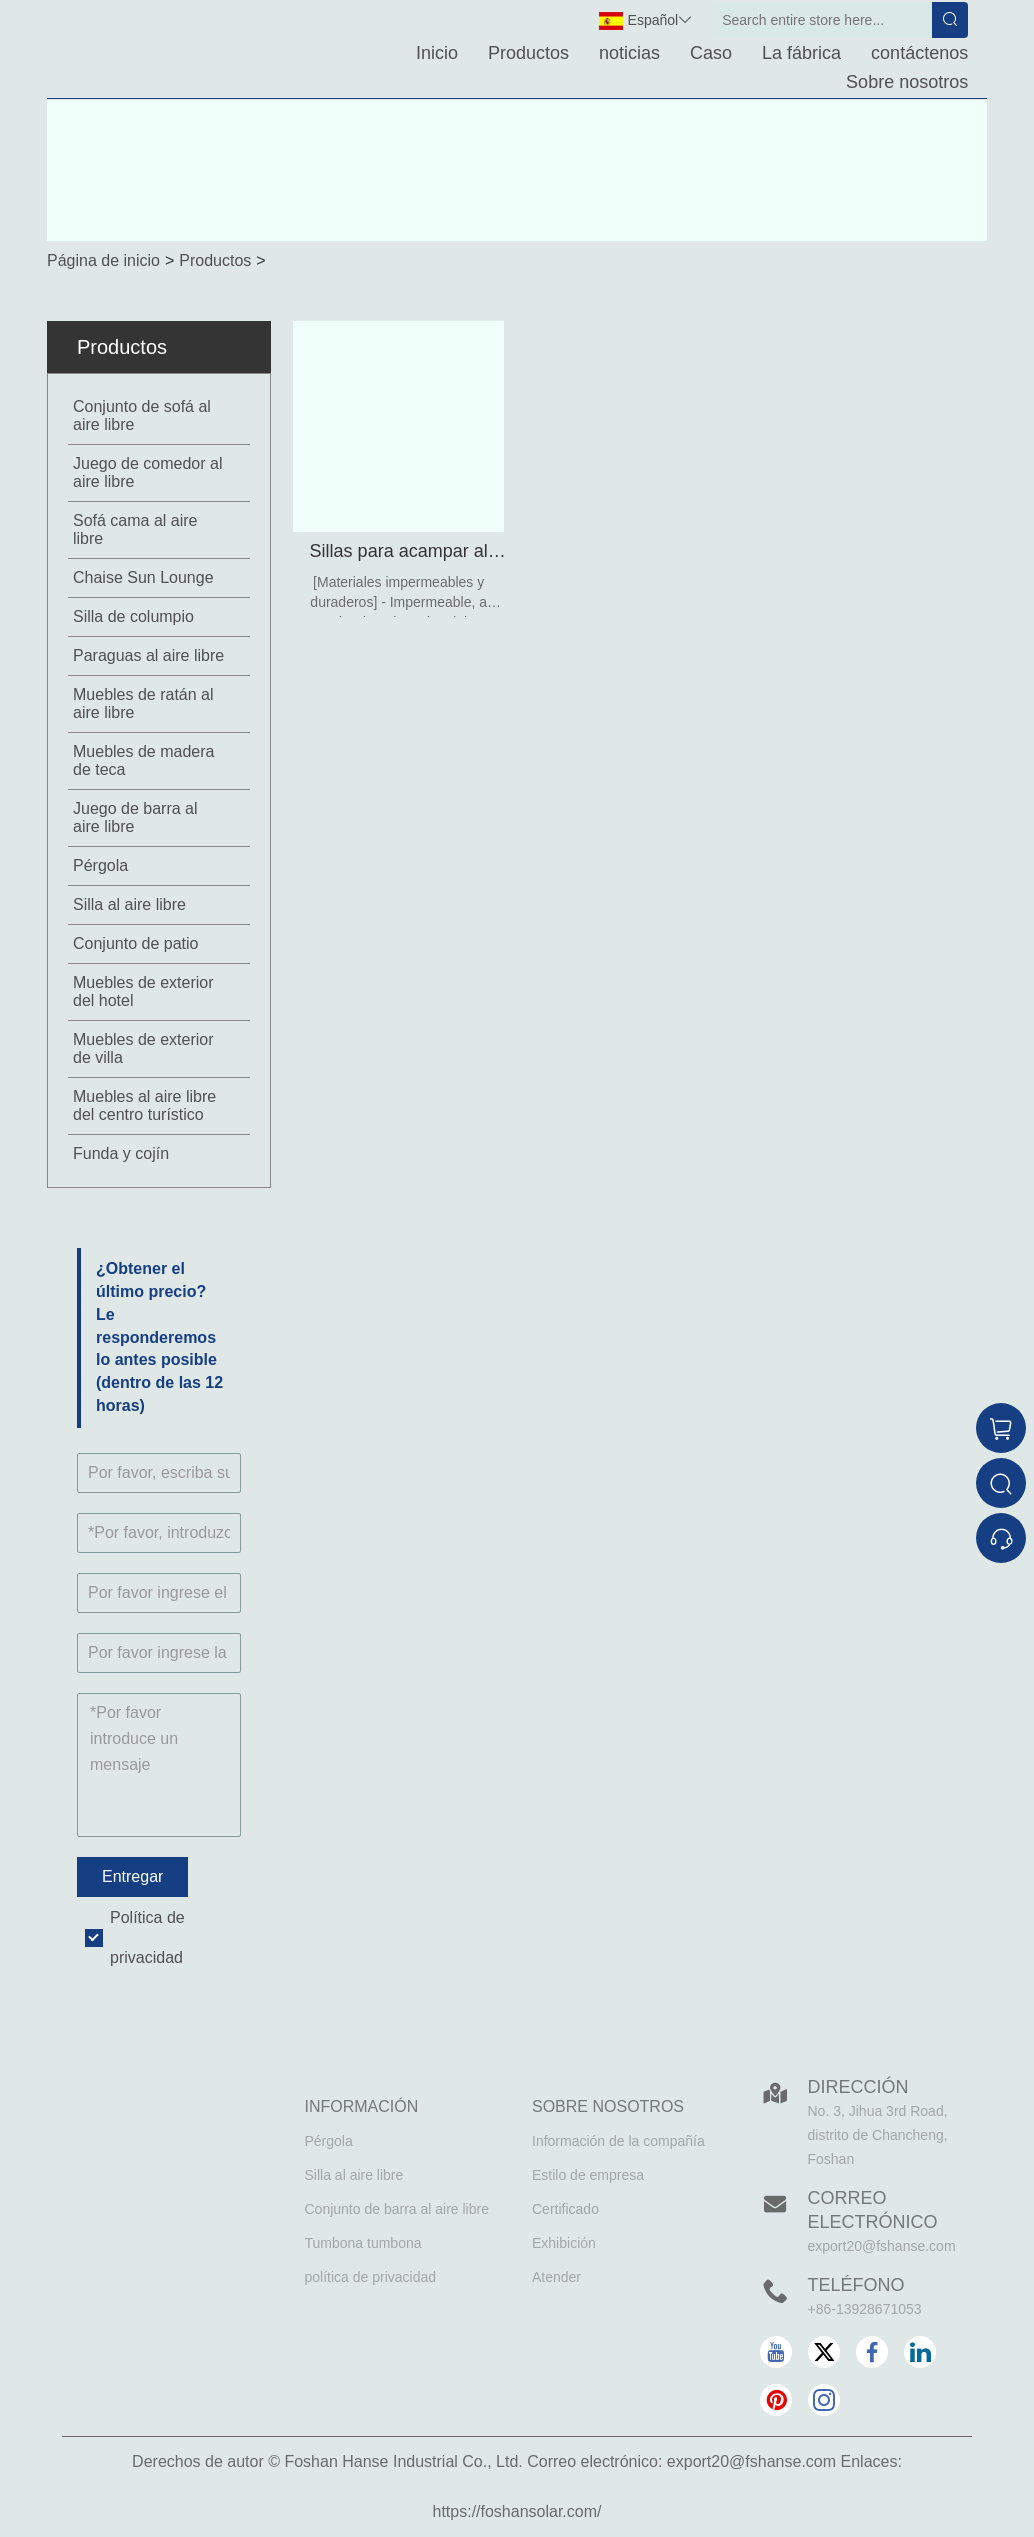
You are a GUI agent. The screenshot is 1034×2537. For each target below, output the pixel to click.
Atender (556, 2277)
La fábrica (801, 53)
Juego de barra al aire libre (135, 817)
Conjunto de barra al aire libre (397, 2209)
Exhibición (564, 2243)
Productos (528, 53)
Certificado (565, 2209)
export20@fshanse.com (882, 2246)
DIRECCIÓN (858, 2087)
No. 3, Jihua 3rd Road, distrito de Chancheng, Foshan (878, 2135)
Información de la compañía (618, 2141)
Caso (711, 53)
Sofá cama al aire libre (135, 529)
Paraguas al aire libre (148, 655)
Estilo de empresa (588, 2175)
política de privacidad (371, 2277)
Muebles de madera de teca (143, 760)
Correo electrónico (873, 2210)
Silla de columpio (133, 616)
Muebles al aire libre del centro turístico (144, 1105)
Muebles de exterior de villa (143, 1048)
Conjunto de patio (135, 943)
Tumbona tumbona (363, 2243)
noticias (629, 53)
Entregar (132, 1876)
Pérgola (100, 865)
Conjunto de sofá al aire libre (142, 415)
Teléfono (856, 2285)
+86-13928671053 (865, 2309)
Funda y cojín (121, 1153)
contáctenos (919, 53)
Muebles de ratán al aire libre (143, 703)
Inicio (437, 53)
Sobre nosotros (907, 82)
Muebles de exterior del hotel (143, 991)
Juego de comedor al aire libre (147, 472)
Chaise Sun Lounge (143, 577)
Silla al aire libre (129, 904)
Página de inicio (103, 260)
